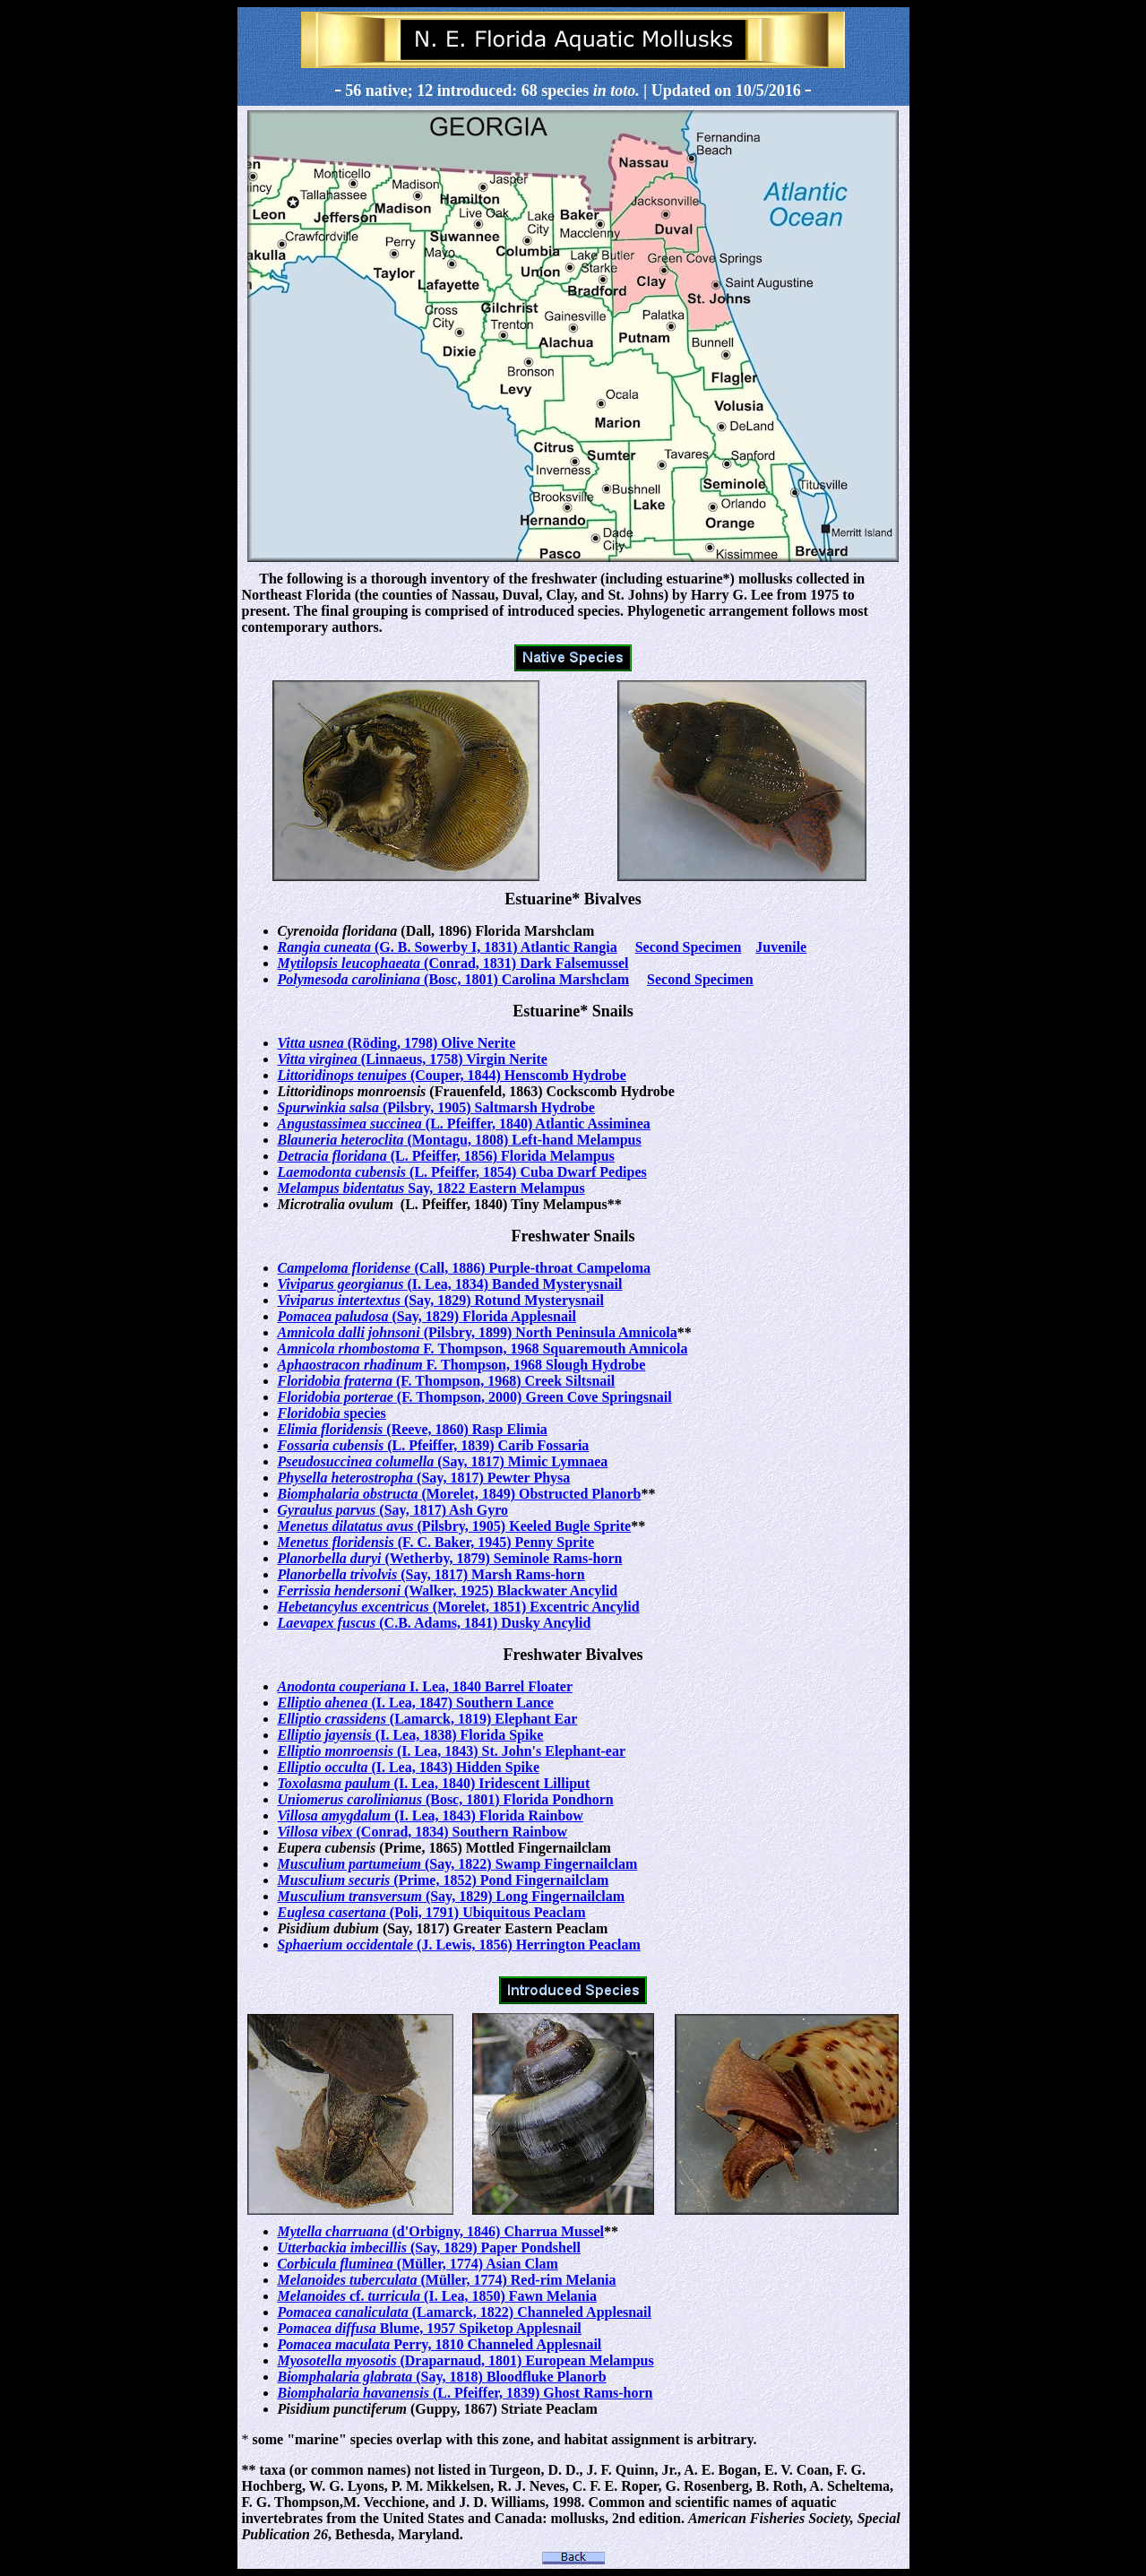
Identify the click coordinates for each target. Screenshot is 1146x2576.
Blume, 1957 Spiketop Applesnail (430, 2328)
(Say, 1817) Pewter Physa (424, 1477)
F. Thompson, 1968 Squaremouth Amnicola (483, 1348)
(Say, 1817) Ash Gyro (393, 1509)
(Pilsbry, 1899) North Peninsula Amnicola (477, 1332)
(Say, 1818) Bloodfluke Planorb (442, 2376)
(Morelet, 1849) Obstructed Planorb (460, 1493)
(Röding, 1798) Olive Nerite (397, 1042)
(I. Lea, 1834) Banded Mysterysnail (450, 1284)
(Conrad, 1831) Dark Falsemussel (453, 963)
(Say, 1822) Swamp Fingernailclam (458, 1863)
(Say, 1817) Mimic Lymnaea (443, 1461)
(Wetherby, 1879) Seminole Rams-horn (450, 1558)
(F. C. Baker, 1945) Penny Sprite (436, 1542)
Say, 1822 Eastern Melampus (431, 1188)
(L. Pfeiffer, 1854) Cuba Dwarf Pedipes (462, 1172)
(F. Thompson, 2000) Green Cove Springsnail (475, 1397)
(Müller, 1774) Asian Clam (418, 2263)
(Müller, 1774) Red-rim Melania (447, 2279)
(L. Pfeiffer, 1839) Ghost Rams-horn (465, 2392)
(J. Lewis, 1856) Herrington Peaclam (459, 1944)
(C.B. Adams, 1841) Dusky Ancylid (434, 1622)
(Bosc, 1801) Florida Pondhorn (446, 1799)
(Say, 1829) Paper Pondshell (429, 2247)
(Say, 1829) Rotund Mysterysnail (441, 1300)
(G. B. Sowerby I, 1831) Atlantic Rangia (447, 947)
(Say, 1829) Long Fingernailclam (451, 1896)
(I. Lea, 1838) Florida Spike (411, 1734)
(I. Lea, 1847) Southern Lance (416, 1702)
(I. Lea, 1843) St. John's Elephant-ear (452, 1751)
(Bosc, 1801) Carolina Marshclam (454, 979)
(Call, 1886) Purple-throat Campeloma (464, 1267)
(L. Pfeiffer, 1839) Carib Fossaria (434, 1445)
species (332, 1413)
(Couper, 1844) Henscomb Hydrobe (452, 1075)
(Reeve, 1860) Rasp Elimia (412, 1429)
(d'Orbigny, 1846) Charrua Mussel (441, 2231)
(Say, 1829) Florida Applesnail (427, 1316)
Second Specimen (688, 947)
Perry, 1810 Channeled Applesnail (440, 2344)
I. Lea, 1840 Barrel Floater (425, 1686)
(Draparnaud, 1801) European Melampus (466, 2360)
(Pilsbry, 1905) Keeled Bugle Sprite (455, 1526)
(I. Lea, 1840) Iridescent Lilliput (434, 1783)
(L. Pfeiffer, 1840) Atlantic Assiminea (464, 1123)
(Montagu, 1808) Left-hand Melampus (460, 1139)
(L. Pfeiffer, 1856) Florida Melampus (446, 1155)
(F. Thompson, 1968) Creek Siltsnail (447, 1380)
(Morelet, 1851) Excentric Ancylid (459, 1606)
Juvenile (780, 947)
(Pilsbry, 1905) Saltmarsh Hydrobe (436, 1107)
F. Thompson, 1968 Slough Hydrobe (462, 1364)
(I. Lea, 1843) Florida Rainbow (430, 1815)
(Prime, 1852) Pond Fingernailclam (443, 1880)
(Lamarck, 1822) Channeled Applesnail (465, 2312)
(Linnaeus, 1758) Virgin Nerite (412, 1059)
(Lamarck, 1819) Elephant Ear (428, 1718)
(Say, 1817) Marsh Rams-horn (431, 1574)
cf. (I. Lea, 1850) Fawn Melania (437, 2296)
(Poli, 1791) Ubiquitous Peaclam (432, 1912)
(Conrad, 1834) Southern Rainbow (423, 1831)
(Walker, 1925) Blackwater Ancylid (448, 1590)
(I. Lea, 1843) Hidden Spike (408, 1767)
